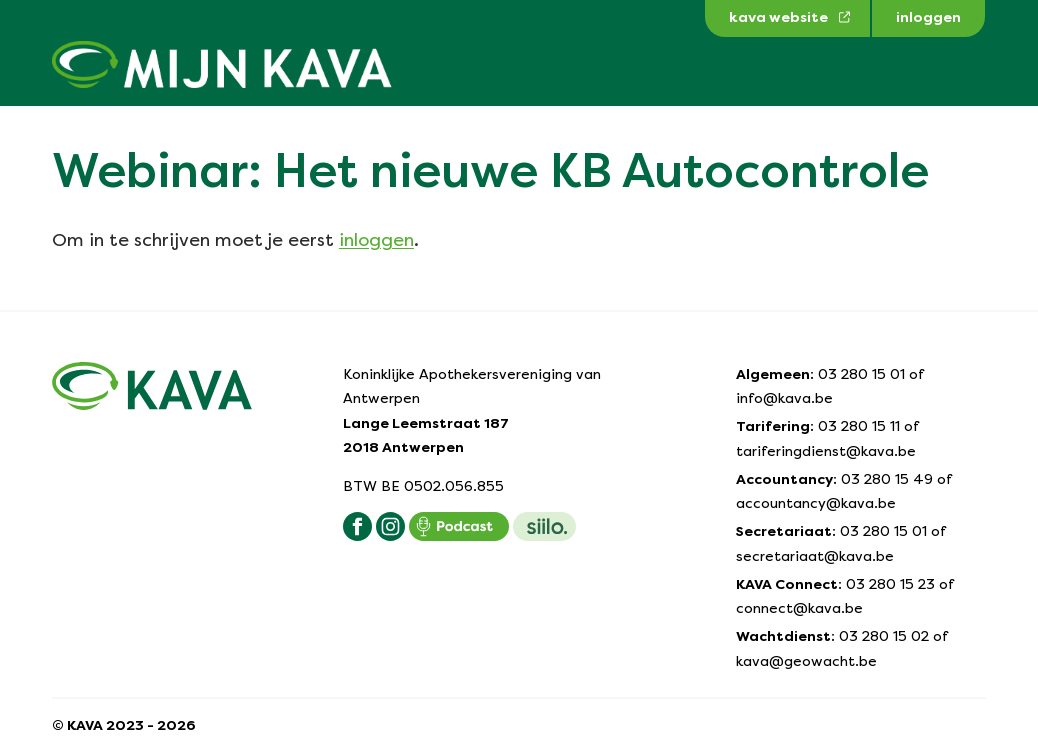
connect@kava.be (799, 608)
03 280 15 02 (884, 636)
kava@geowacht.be (806, 661)
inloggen (376, 239)
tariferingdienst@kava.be (826, 451)
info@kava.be (784, 398)
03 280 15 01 (861, 374)
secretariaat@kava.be (815, 556)
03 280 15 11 (859, 426)
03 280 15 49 (887, 479)
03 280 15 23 (890, 584)
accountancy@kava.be (816, 503)
